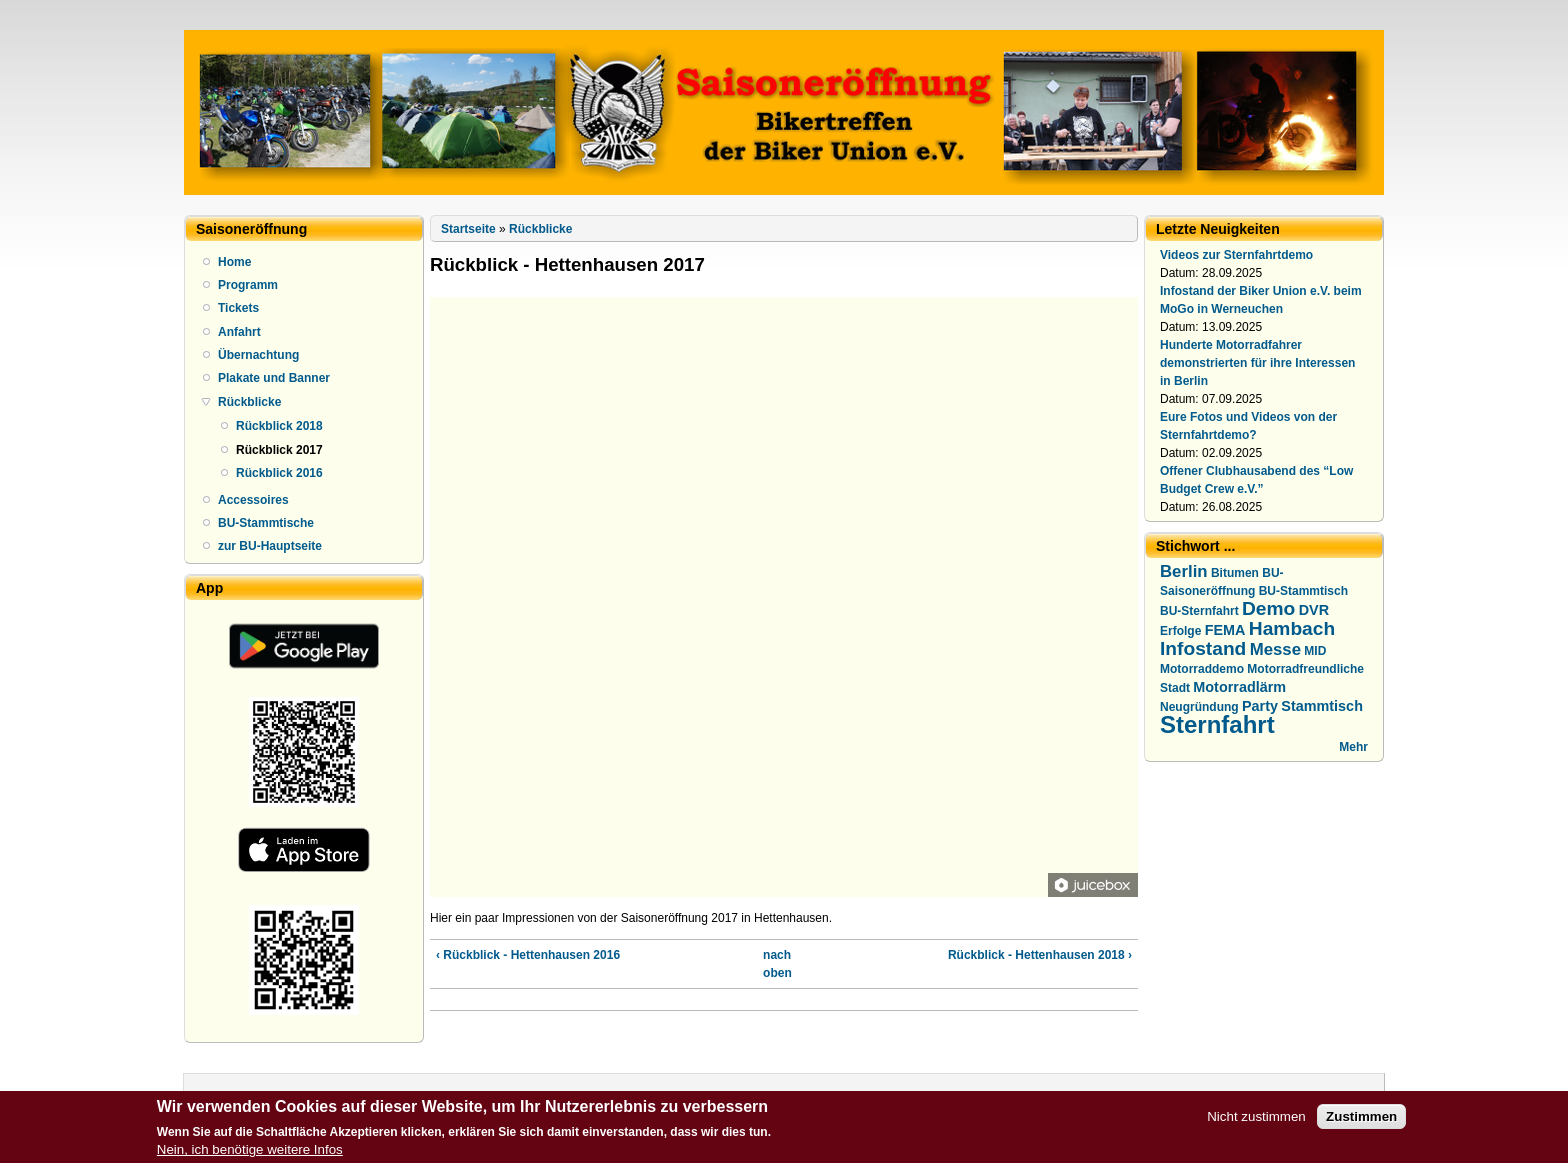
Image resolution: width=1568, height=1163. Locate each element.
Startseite (468, 229)
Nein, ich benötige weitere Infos (250, 1154)
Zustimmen (1361, 1121)
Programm (248, 285)
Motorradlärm (1239, 687)
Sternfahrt (1217, 724)
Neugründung (1199, 707)
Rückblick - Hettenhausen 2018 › (1040, 955)
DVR (1314, 610)
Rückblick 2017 (279, 450)
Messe (1275, 649)
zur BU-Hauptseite (270, 546)
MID (1315, 651)
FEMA (1225, 630)
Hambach (1292, 628)
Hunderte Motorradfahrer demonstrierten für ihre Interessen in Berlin (1257, 363)
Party (1260, 706)
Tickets (238, 308)
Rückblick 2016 (279, 473)
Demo (1268, 608)
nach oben (777, 964)
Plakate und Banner (274, 378)
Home (234, 262)
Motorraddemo (1202, 669)
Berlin (1184, 571)
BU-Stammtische (266, 523)
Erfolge (1180, 631)
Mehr (1353, 747)
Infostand (1203, 648)
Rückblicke (249, 402)
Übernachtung (258, 355)
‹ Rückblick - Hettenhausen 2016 (528, 955)
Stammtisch (1322, 706)
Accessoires (253, 500)
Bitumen (1235, 573)
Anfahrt (239, 332)
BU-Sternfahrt (1199, 611)
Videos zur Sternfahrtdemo (1236, 255)
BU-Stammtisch (1303, 591)
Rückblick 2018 (279, 426)
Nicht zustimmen (1256, 1121)
